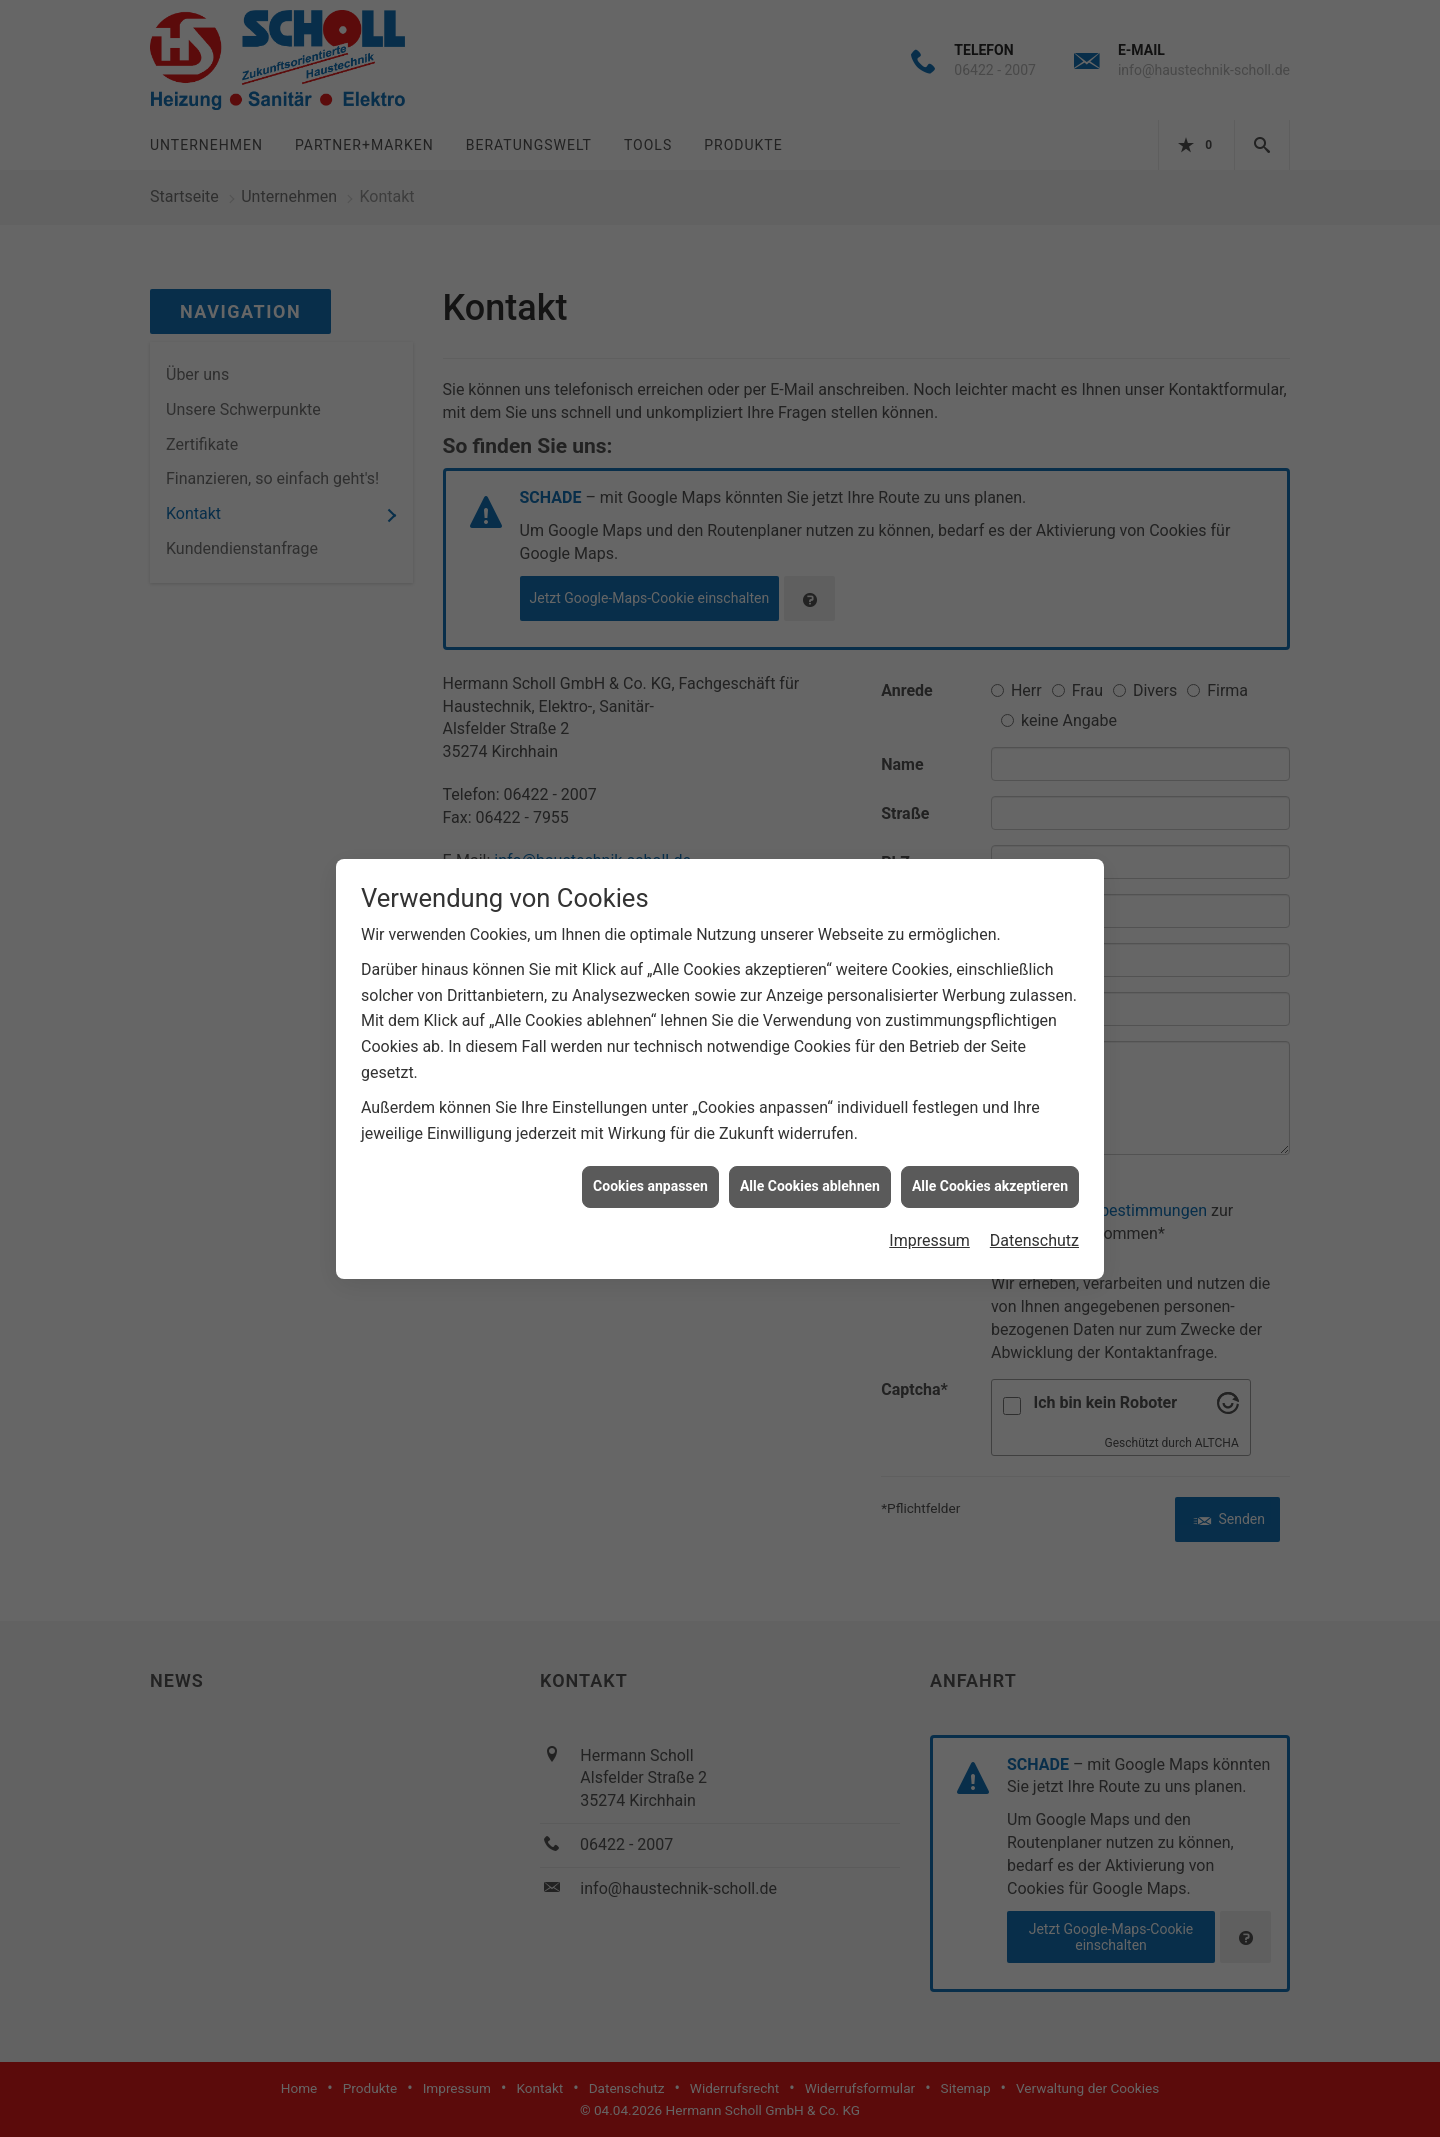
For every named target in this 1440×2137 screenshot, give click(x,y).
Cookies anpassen (650, 1186)
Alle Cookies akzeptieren (990, 1186)
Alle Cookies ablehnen (810, 1186)
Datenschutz (1034, 1240)
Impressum (929, 1240)
